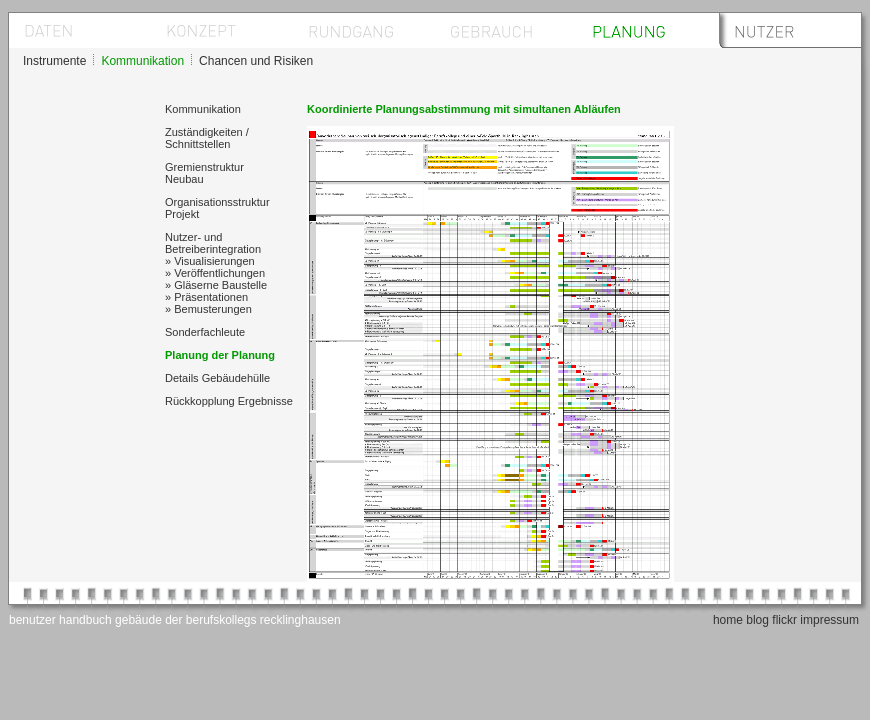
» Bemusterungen (208, 309)
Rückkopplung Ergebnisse (229, 401)
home (728, 620)
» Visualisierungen (210, 261)
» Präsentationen (206, 297)
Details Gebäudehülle (217, 378)
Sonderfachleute (205, 332)
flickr (784, 620)
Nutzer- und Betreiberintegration (213, 243)
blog (757, 620)
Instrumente (54, 61)
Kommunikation (142, 61)
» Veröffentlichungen (215, 273)
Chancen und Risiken (256, 61)
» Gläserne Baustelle (216, 285)
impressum (829, 620)
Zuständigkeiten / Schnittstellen (207, 138)
